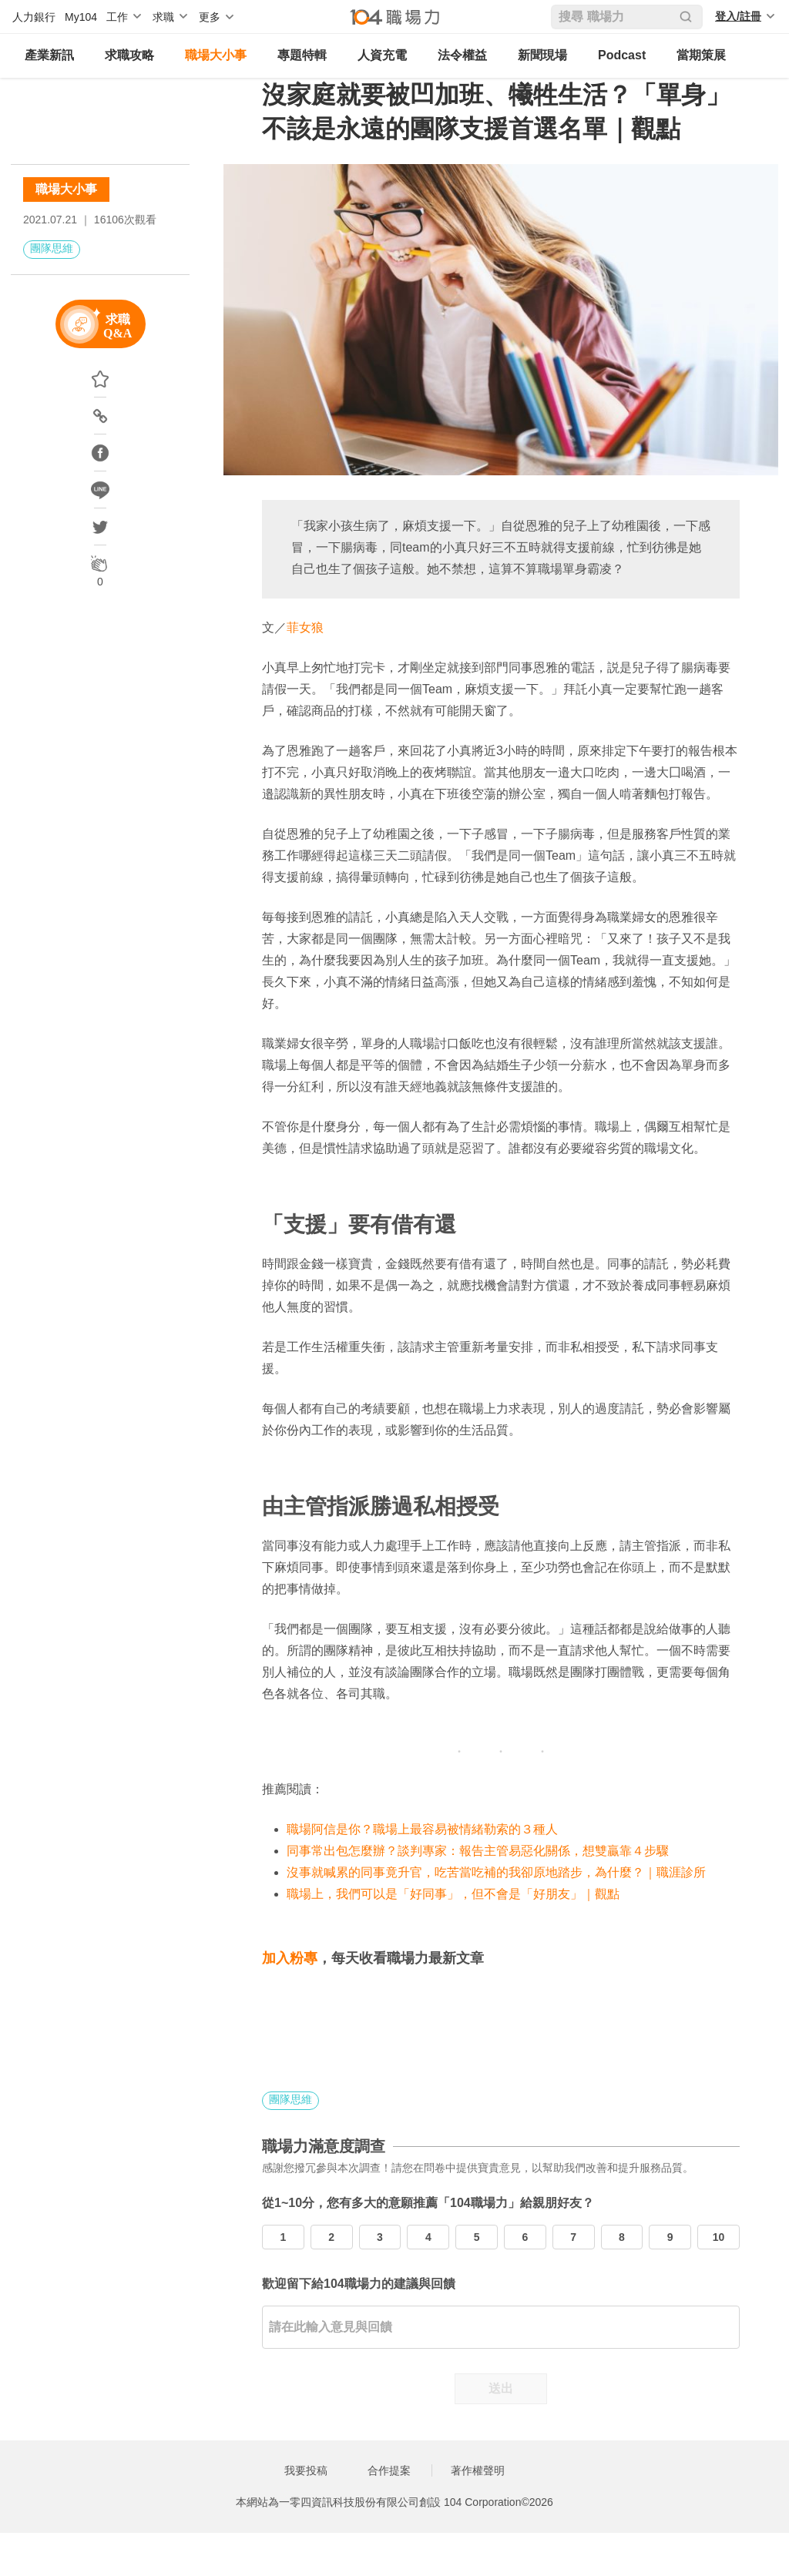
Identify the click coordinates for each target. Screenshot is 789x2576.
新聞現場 (542, 55)
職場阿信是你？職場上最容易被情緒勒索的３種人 (422, 1829)
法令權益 (462, 55)
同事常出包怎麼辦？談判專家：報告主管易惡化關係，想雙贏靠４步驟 (478, 1850)
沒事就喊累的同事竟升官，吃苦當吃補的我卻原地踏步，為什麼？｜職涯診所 (496, 1872)
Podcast (622, 55)
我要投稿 (305, 2470)
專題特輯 (302, 55)
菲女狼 (305, 627)
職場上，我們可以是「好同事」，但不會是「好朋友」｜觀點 (453, 1893)
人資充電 (382, 55)
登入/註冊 (738, 16)
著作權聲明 (478, 2470)
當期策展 (701, 55)
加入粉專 (289, 1958)
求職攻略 (129, 55)
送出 (501, 2388)
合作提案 (389, 2470)
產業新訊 (49, 55)
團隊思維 (51, 248)
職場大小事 (216, 55)
